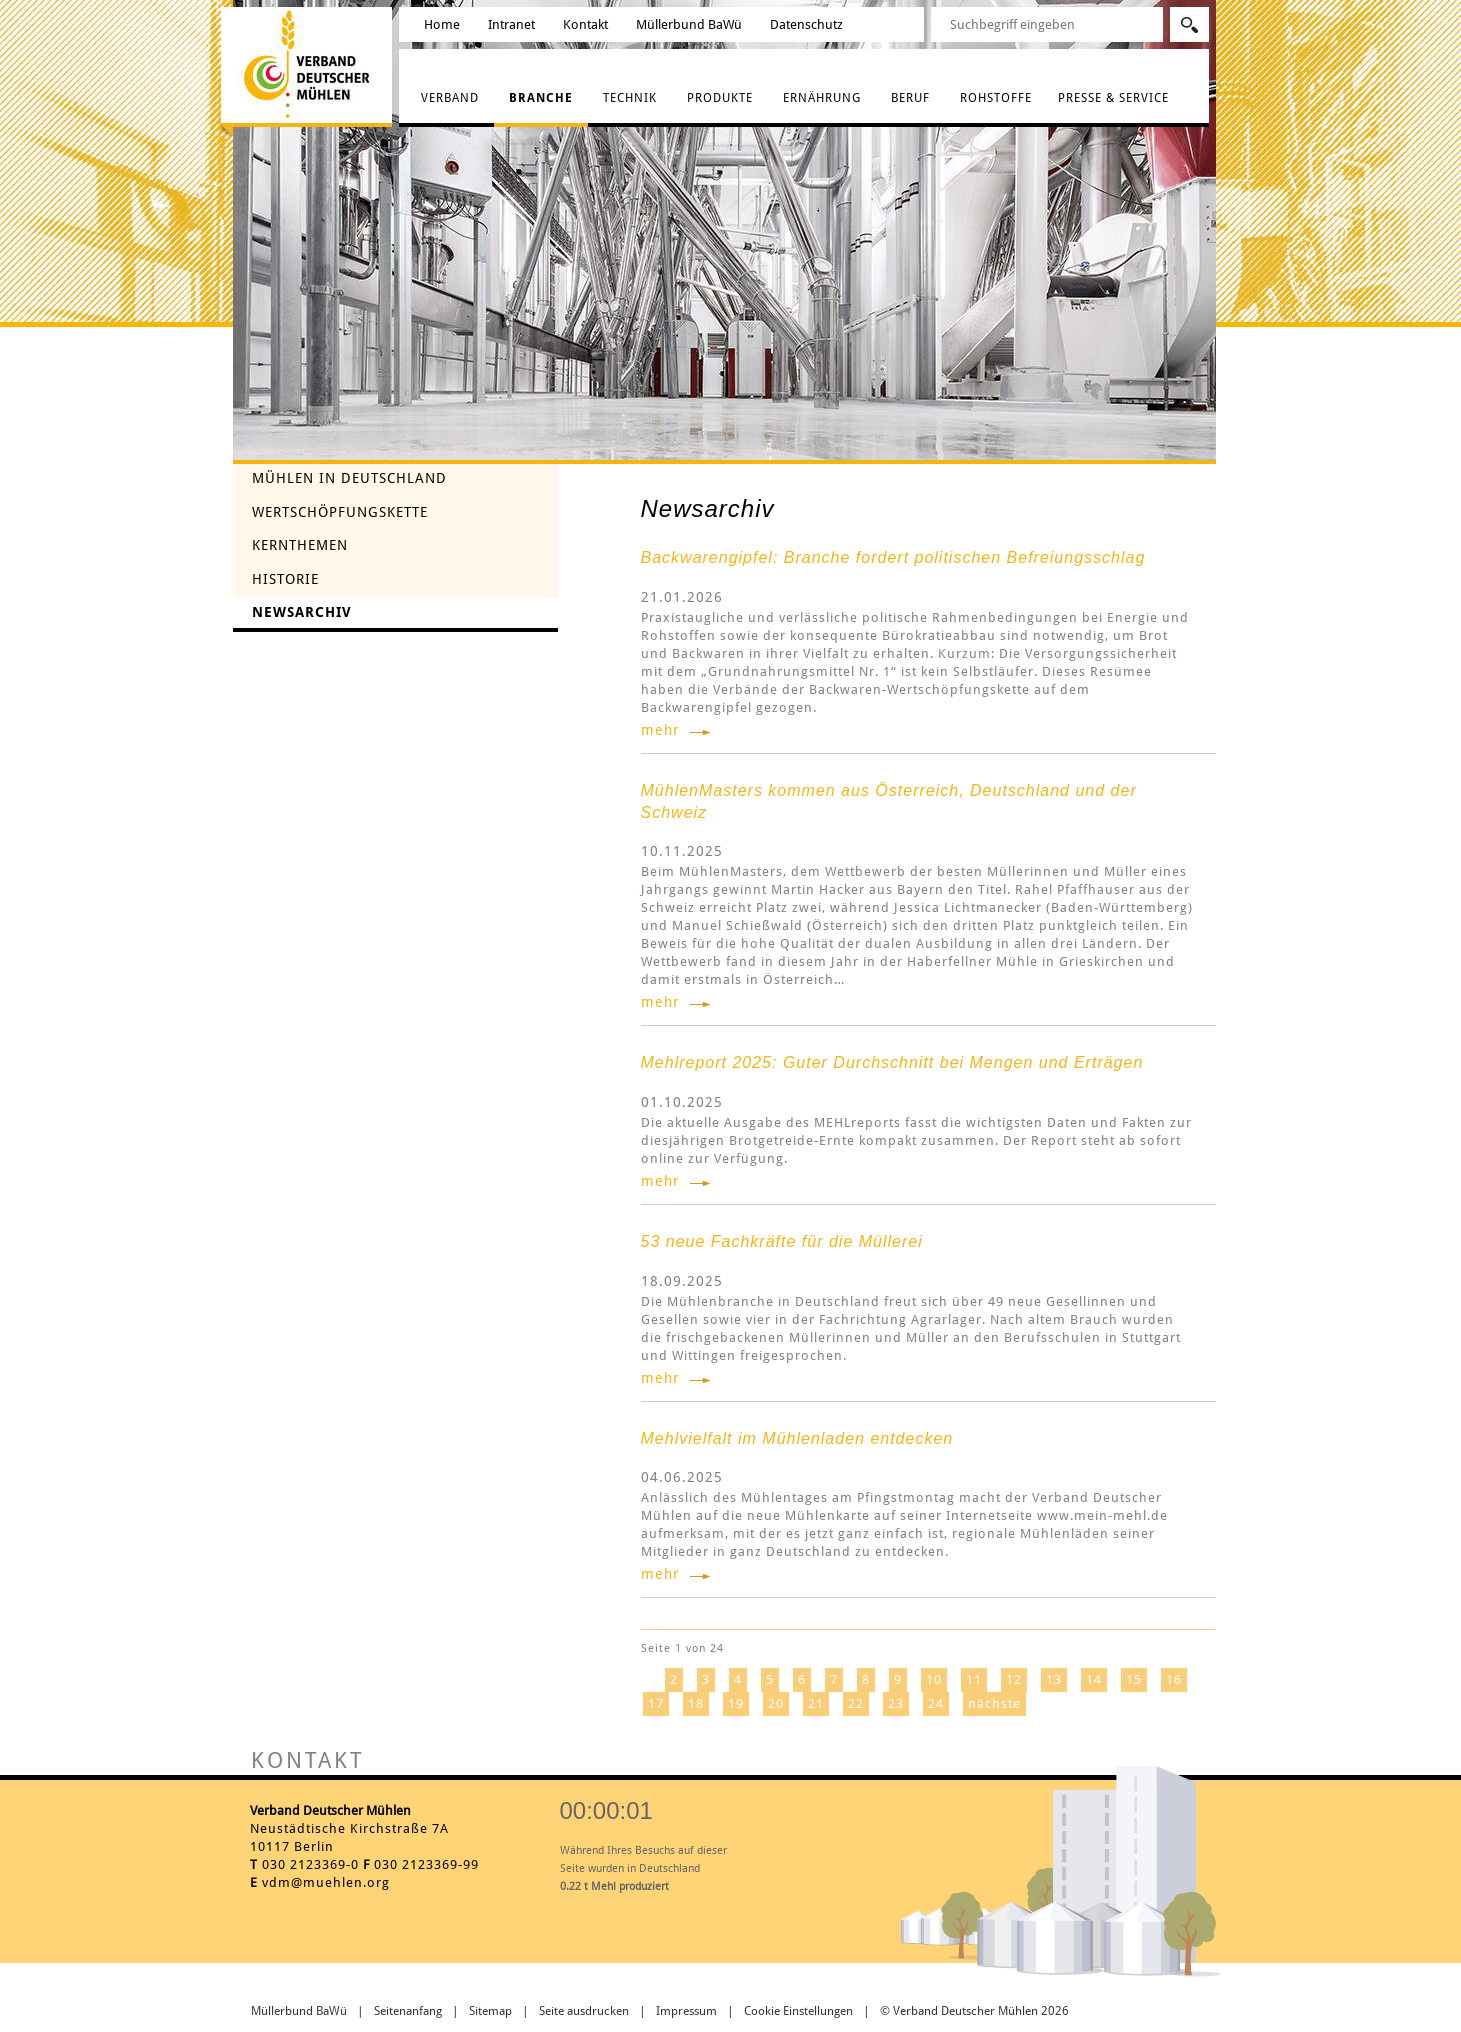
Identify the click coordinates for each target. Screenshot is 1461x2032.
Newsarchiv (302, 612)
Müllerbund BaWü (689, 24)
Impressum (686, 2011)
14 (1094, 1679)
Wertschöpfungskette (340, 512)
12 (1014, 1679)
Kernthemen (300, 545)
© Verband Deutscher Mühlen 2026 (974, 2011)
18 (696, 1703)
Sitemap (490, 2011)
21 (816, 1703)
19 (736, 1703)
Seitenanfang (408, 2011)
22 (856, 1703)
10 (934, 1679)
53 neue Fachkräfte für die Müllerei (782, 1241)
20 (776, 1703)
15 (1134, 1679)
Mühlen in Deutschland (349, 478)
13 (1054, 1679)
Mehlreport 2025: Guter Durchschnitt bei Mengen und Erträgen (892, 1062)
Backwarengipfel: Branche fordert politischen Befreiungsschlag (893, 557)
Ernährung (822, 98)
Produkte (720, 98)
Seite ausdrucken (584, 2011)
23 (896, 1703)
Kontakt (585, 24)
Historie (285, 579)
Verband (450, 98)
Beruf (910, 98)
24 (936, 1703)
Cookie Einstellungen (798, 2011)
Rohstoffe (996, 98)
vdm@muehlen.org (326, 1882)
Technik (630, 98)
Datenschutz (806, 24)
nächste (994, 1703)
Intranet (511, 24)
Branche (541, 98)
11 (974, 1679)
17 (656, 1703)
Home (442, 24)
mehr (660, 730)
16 (1174, 1679)
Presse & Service (1113, 98)
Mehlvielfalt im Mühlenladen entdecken (797, 1438)
